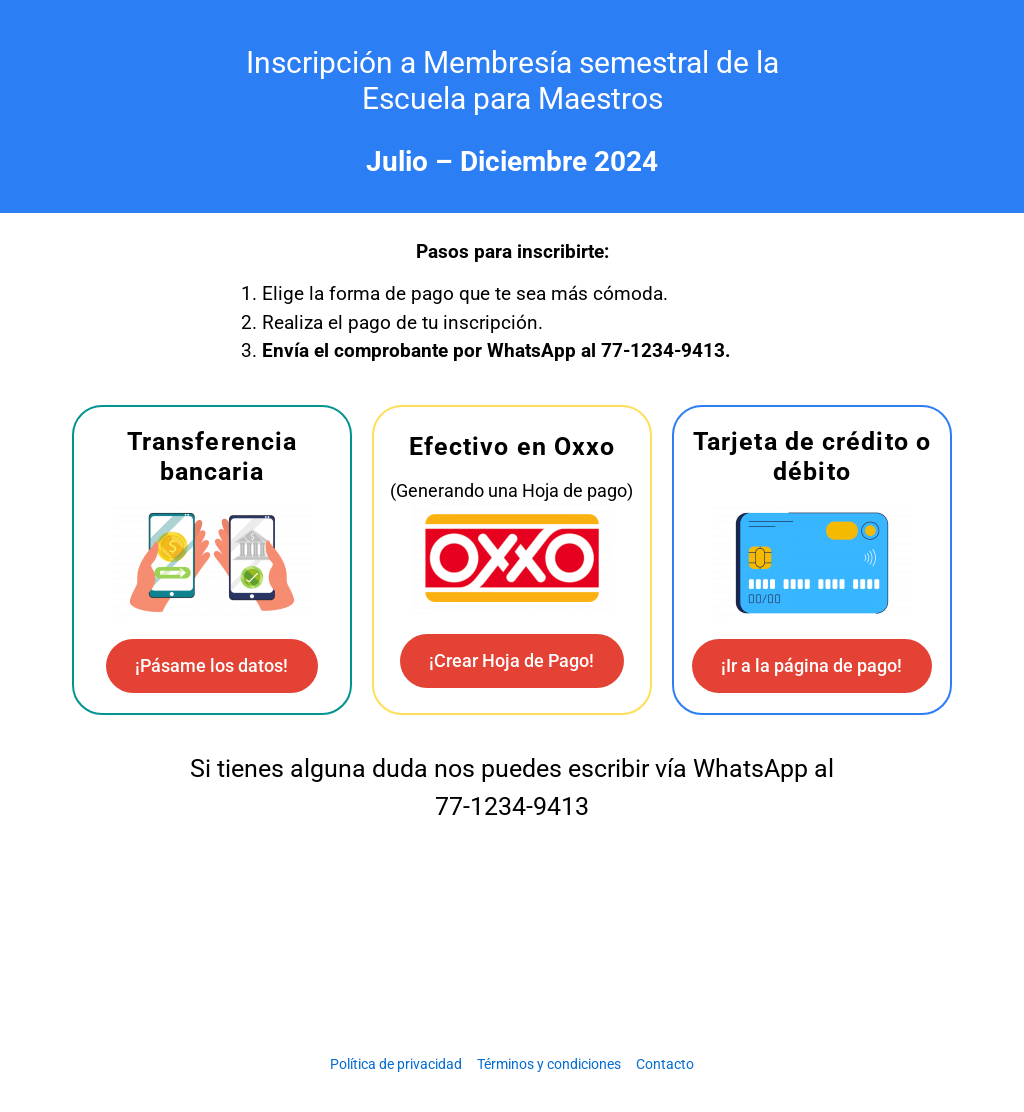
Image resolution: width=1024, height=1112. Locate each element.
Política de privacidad (396, 1064)
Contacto (665, 1064)
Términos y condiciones (549, 1064)
